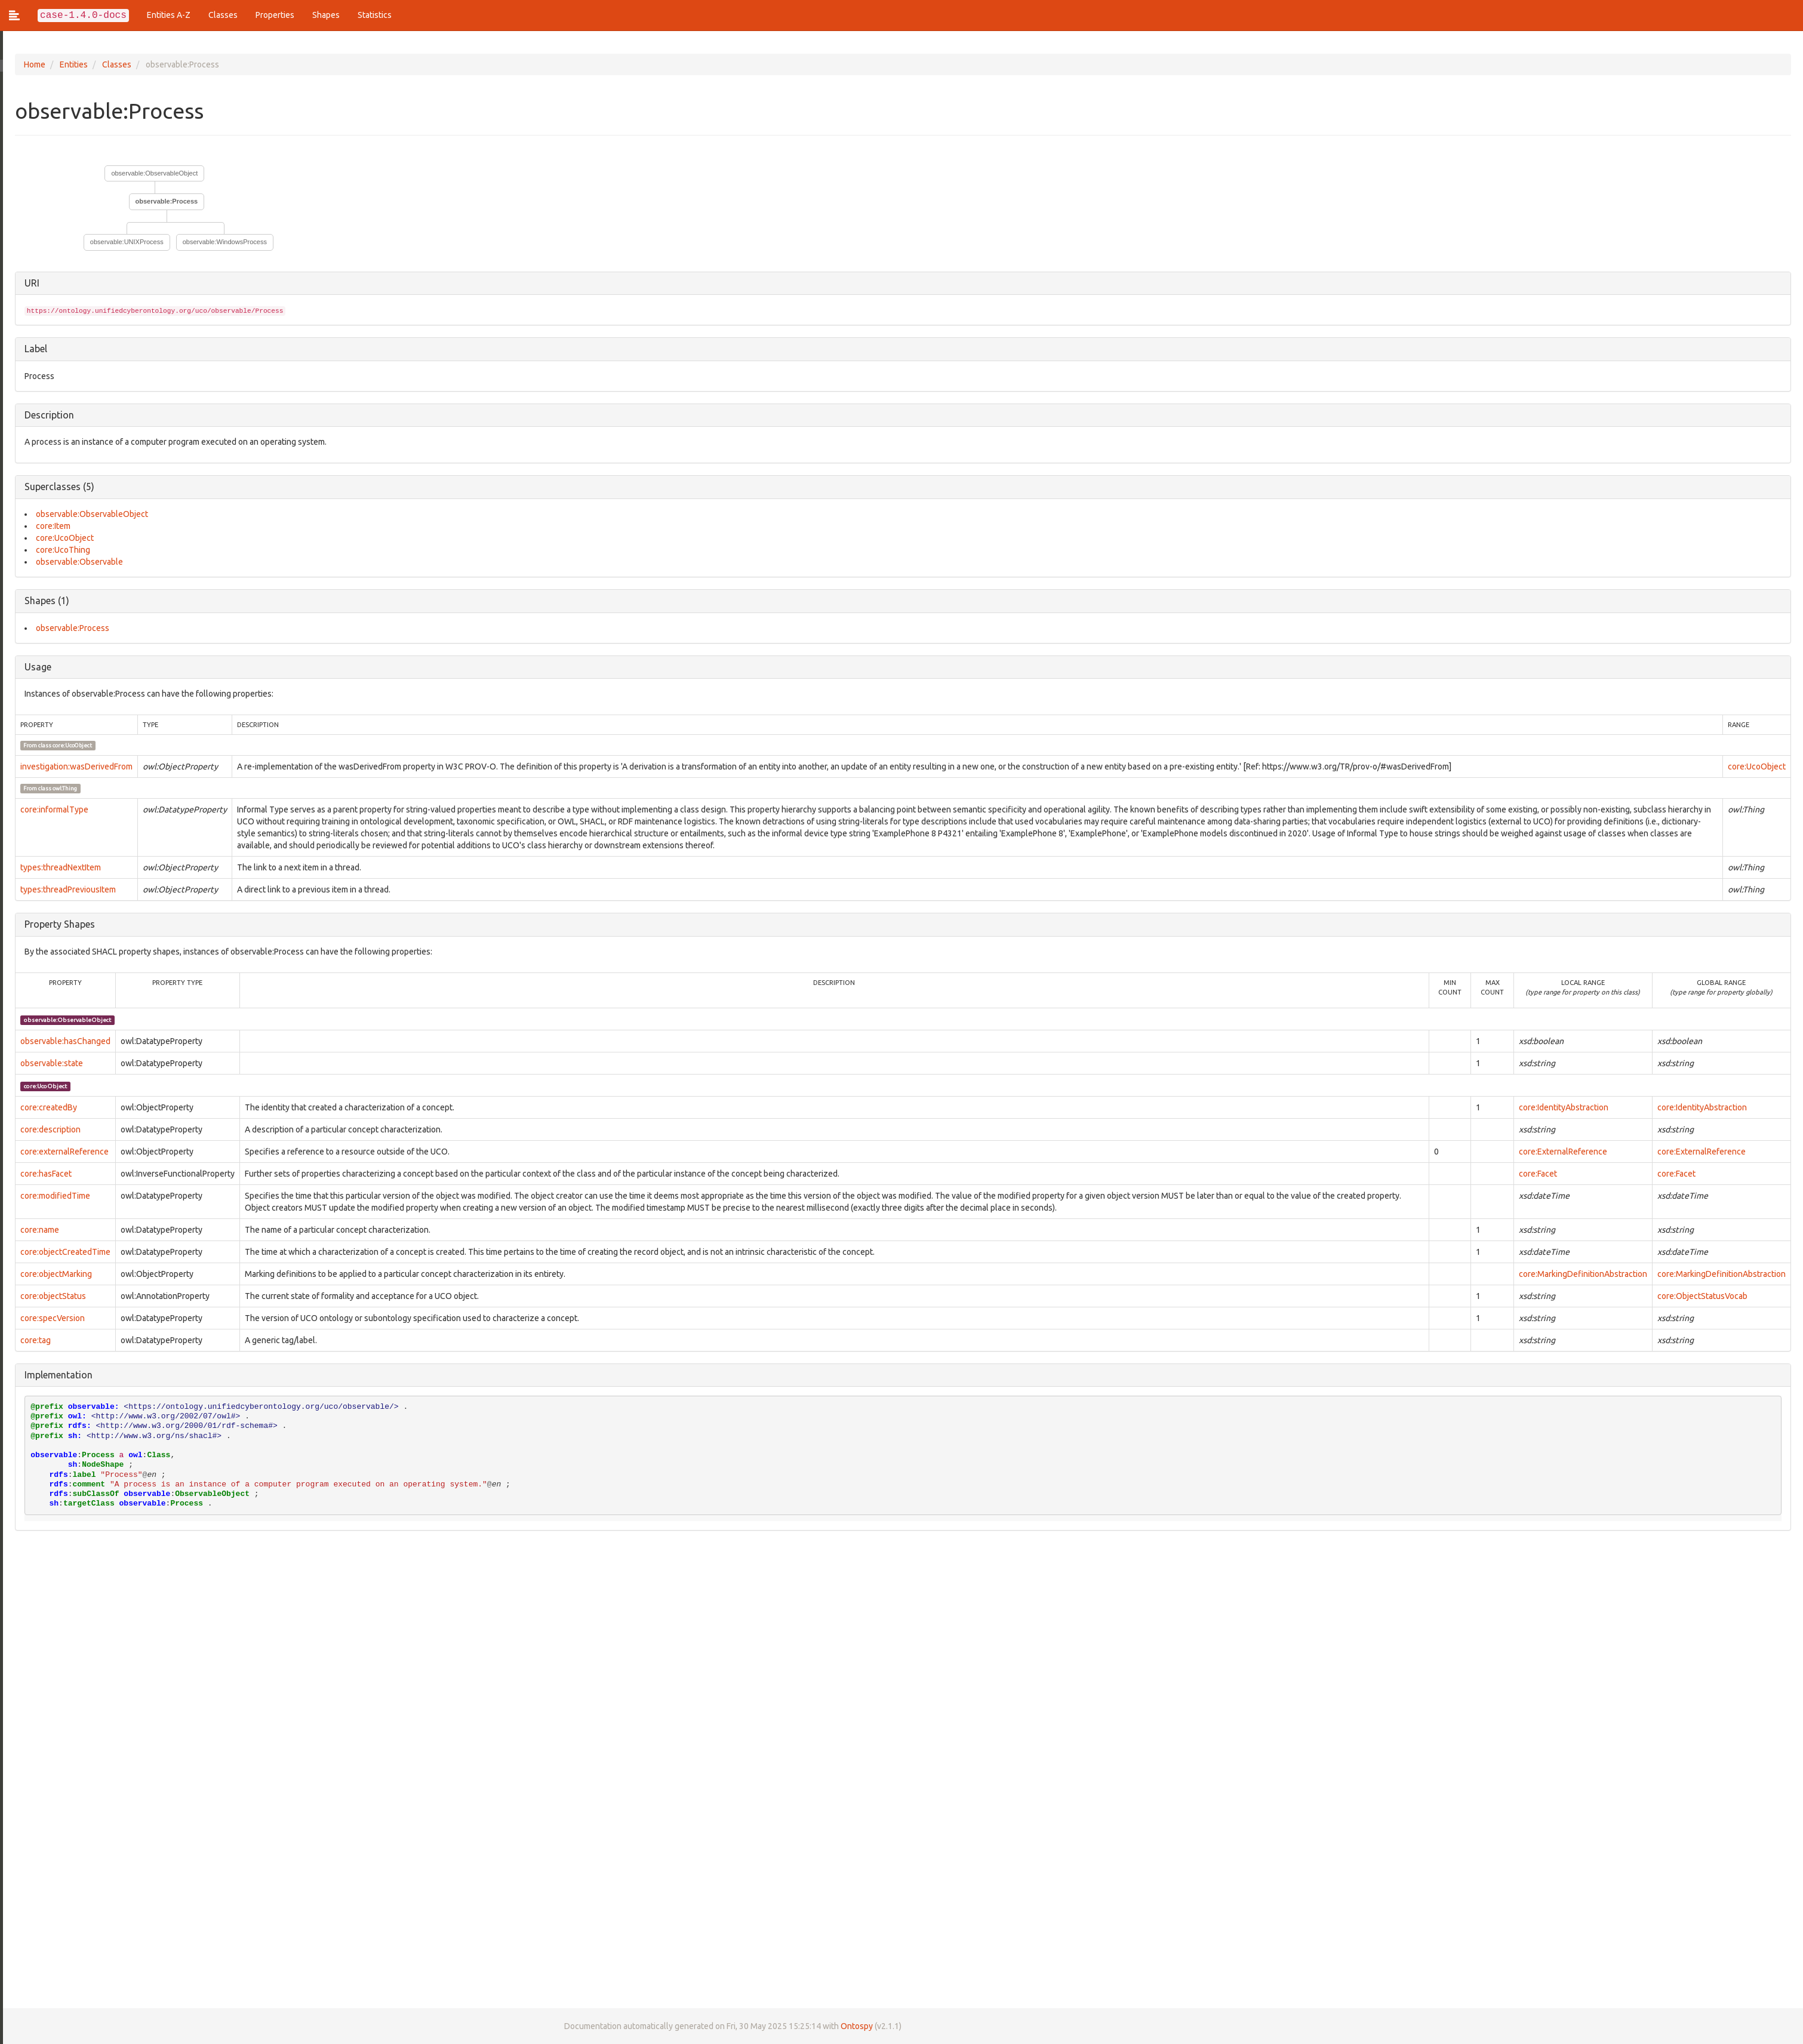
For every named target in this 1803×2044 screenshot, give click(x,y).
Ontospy (854, 2026)
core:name (36, 1230)
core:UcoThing (60, 550)
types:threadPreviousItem (65, 889)
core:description (47, 1129)
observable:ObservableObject (152, 173)
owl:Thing (62, 788)
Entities (71, 64)
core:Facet (1538, 1173)
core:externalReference (61, 1151)
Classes (223, 15)
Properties (275, 15)
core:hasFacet (43, 1173)
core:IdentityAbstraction (1563, 1107)
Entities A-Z (168, 15)
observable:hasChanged (62, 1041)
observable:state (48, 1063)
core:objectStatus (50, 1296)
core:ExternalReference (1563, 1151)
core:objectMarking (53, 1274)
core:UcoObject (62, 538)
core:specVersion (49, 1318)
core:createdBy (45, 1107)
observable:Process (164, 201)
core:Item (50, 526)
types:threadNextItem (57, 867)
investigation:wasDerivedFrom (73, 766)
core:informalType (51, 809)
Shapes (326, 15)
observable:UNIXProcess (124, 241)
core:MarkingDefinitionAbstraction (1583, 1274)
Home (31, 64)
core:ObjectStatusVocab (1702, 1296)
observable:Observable (76, 562)
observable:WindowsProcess (222, 241)
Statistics (375, 15)
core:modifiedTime (52, 1195)
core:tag (32, 1340)
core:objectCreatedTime (62, 1252)
